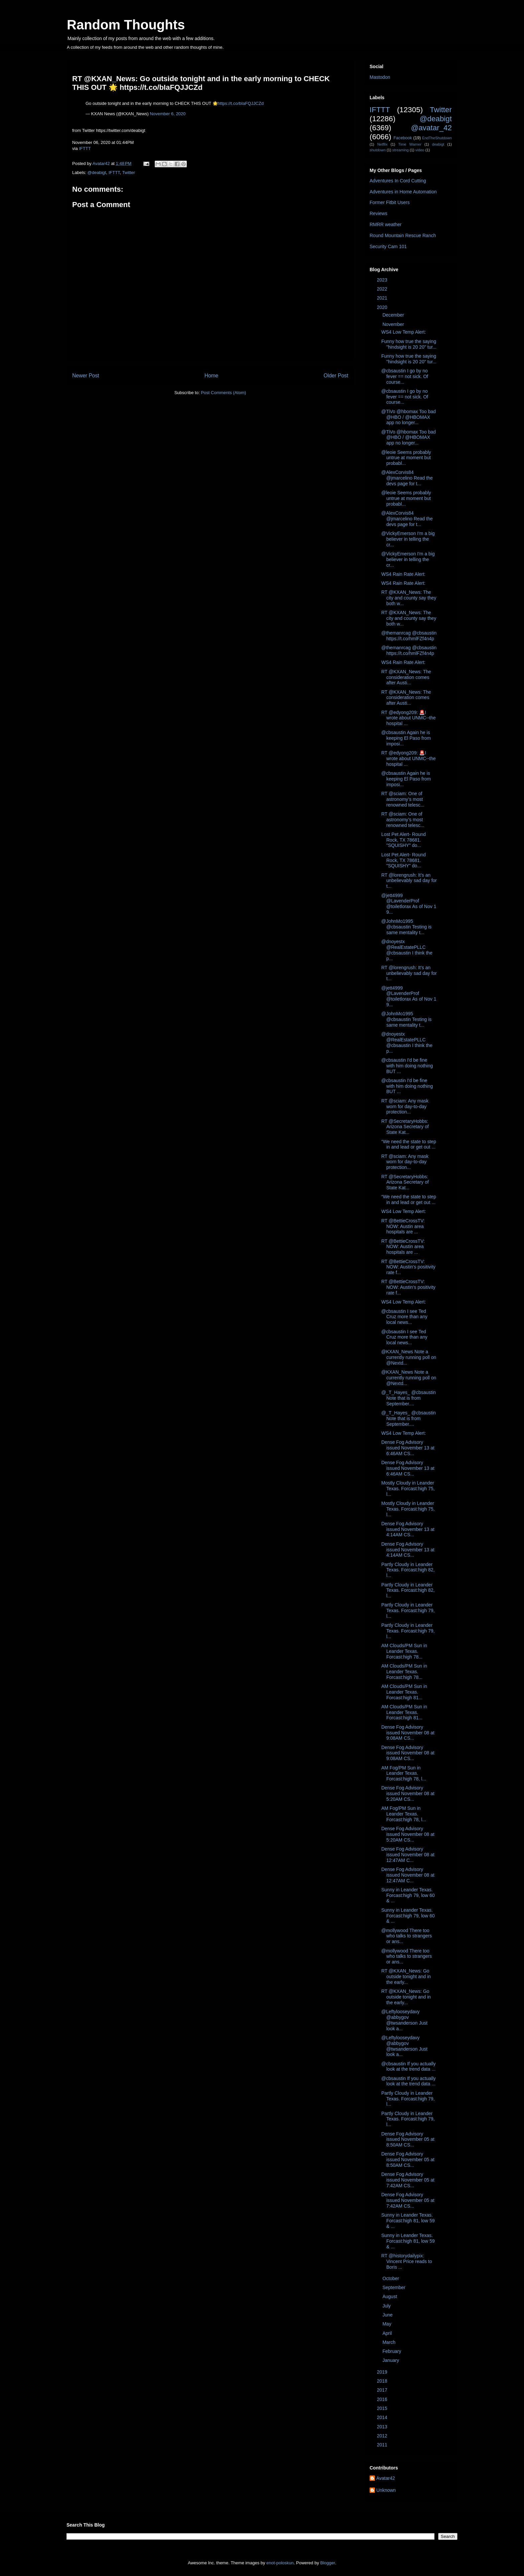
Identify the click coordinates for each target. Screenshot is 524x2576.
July (387, 2305)
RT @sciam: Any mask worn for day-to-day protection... (404, 1106)
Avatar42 (385, 2478)
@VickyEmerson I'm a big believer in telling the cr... (408, 539)
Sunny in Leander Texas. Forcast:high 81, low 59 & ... (408, 2220)
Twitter (128, 172)
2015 (383, 2408)
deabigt (438, 144)
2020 (383, 307)
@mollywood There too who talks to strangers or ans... (406, 1936)
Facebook (402, 138)
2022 (383, 289)
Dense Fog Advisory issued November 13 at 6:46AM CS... (407, 1447)
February (392, 2351)
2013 (383, 2426)
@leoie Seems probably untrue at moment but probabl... (406, 458)
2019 (383, 2372)
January (391, 2360)
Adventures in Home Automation (403, 191)
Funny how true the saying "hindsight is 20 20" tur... (408, 344)
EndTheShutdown (437, 138)
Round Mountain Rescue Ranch (403, 235)
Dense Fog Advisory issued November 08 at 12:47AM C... (407, 1854)
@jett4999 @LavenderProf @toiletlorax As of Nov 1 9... (408, 904)
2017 (383, 2390)
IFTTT (85, 148)
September (394, 2287)
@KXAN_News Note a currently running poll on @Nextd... (408, 1357)
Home (212, 375)
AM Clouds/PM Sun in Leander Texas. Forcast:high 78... (404, 1651)
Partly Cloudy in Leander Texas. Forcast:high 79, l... (408, 1610)
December (393, 315)
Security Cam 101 (388, 246)
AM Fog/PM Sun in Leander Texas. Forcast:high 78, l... (403, 1773)
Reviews (378, 213)
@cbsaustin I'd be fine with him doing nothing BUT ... (407, 1065)
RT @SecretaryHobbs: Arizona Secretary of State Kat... (405, 1127)
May (387, 2324)
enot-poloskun (280, 2562)
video (419, 150)
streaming (400, 150)
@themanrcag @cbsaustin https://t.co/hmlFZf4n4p (408, 635)
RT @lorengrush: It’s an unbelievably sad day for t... (409, 880)
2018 (383, 2381)
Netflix (382, 144)
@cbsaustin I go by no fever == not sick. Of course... (404, 376)
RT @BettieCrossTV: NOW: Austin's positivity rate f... (408, 1267)
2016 (383, 2399)
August (390, 2296)
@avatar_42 (431, 128)
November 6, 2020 (167, 113)
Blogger (327, 2562)
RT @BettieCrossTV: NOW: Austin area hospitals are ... (403, 1226)
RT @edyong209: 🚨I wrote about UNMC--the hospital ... (408, 718)
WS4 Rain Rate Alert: (403, 574)
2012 (383, 2435)
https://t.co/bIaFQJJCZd (241, 103)
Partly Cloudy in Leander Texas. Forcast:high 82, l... (408, 1570)
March (389, 2342)
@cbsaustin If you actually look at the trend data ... (408, 2066)
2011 (383, 2444)
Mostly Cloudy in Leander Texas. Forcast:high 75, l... (408, 1488)
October (391, 2278)
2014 (383, 2417)
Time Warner (409, 144)
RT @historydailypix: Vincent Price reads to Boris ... (406, 2261)
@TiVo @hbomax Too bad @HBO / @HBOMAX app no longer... (408, 417)
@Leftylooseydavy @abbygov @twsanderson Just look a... (404, 2020)
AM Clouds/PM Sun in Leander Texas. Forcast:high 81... (404, 1692)
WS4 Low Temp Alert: (403, 332)
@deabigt (97, 172)
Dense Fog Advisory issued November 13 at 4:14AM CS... (407, 1529)
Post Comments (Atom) (223, 392)
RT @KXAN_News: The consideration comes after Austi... (406, 677)
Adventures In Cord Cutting (398, 180)
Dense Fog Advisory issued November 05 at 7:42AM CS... (407, 2180)
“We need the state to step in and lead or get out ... (408, 1144)
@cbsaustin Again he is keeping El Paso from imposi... (406, 738)
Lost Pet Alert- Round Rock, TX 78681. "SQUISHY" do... (403, 840)
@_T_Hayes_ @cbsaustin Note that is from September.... (408, 1398)
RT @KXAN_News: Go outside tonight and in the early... (406, 1976)
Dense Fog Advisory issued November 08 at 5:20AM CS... (407, 1793)
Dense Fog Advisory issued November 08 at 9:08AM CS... (407, 1732)
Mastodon (380, 77)
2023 (383, 280)
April (387, 2333)
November (393, 324)
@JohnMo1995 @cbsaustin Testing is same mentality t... (406, 926)
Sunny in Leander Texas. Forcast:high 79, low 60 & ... (408, 1895)
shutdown (378, 150)
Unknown (386, 2490)
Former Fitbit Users (390, 202)
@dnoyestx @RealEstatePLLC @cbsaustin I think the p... (406, 950)
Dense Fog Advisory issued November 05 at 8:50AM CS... (407, 2139)
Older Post (335, 375)
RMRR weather (386, 224)
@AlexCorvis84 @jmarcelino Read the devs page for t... (407, 478)
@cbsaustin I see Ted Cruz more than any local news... (404, 1317)
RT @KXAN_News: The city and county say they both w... (408, 597)
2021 (383, 298)
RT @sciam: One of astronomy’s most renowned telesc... (402, 799)
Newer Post (85, 375)
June (388, 2314)
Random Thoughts (126, 24)
